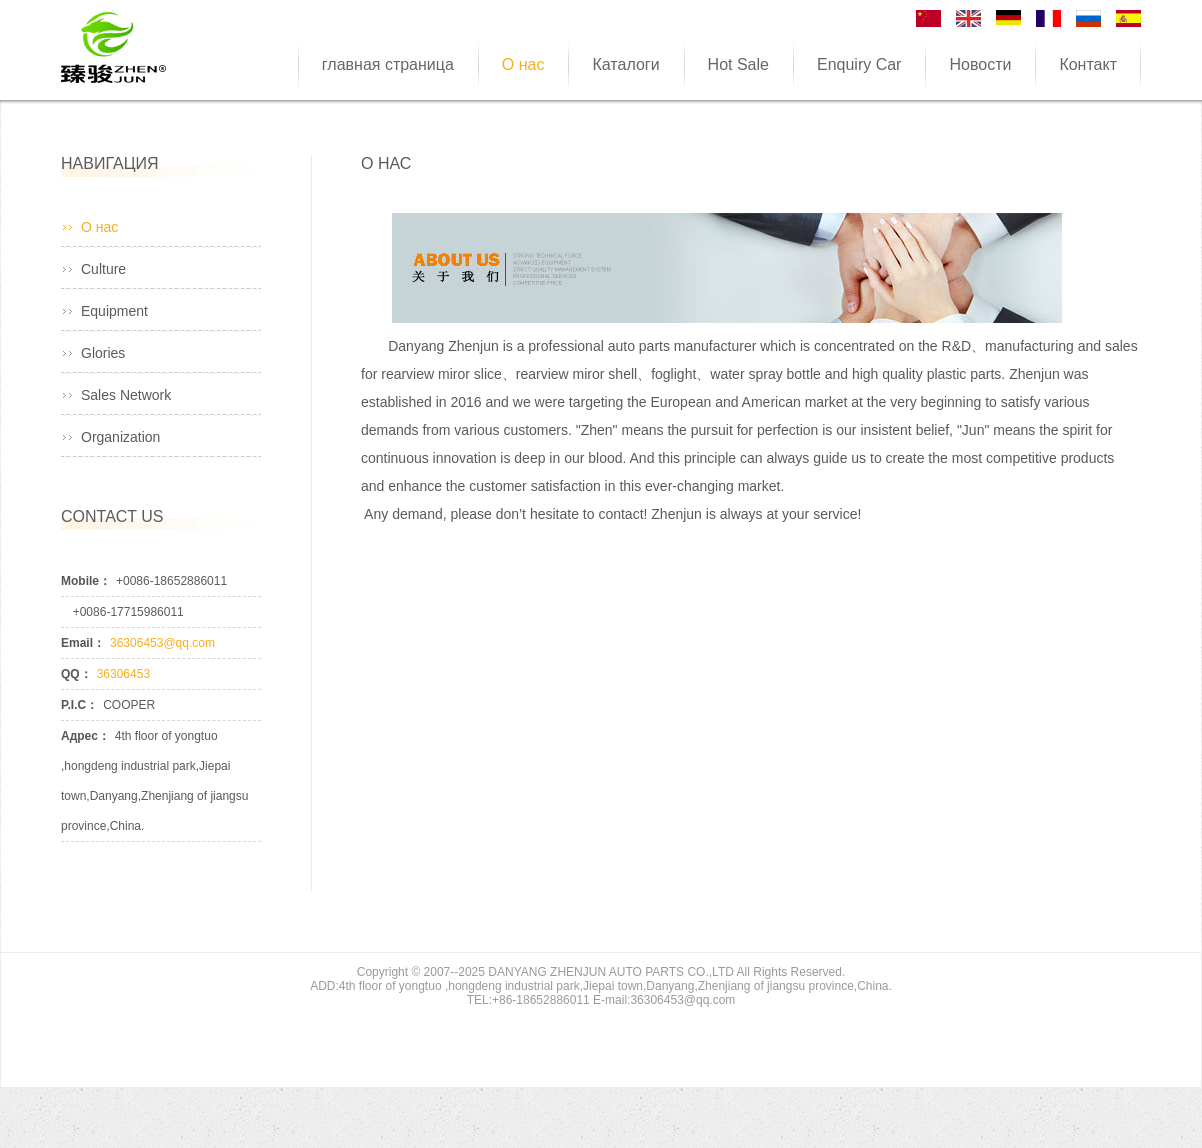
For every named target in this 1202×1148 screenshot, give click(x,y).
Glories (103, 353)
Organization (120, 437)
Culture (103, 269)
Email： (83, 643)
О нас (99, 227)
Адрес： (85, 736)
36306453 (123, 674)
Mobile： (86, 581)
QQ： (76, 674)
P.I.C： (79, 705)
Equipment (114, 311)
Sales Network (126, 395)
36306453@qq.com (162, 643)
